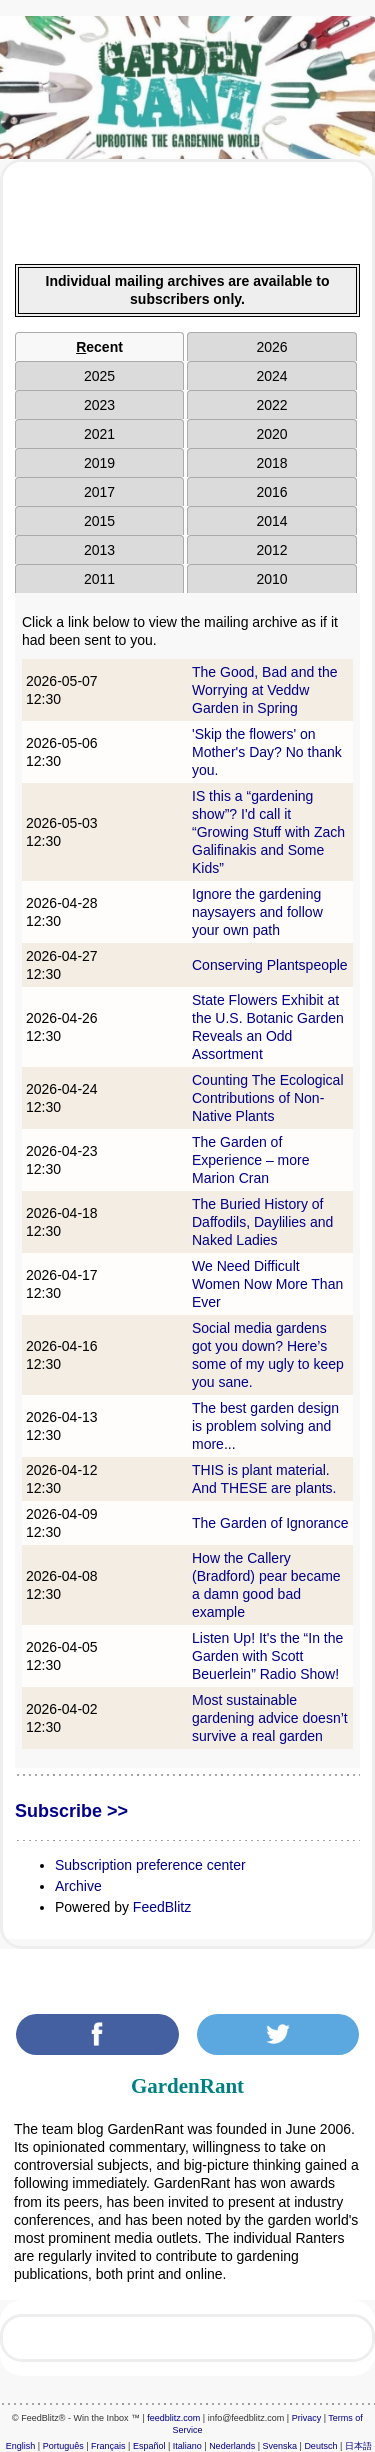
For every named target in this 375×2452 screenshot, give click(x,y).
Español (149, 2446)
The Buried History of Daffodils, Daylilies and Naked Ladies (262, 1222)
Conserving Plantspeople (270, 965)
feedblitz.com (173, 2418)
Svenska (280, 2446)
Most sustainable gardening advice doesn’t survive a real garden (270, 1718)
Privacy (307, 2418)
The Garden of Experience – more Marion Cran (251, 1160)
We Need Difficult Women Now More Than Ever (267, 1284)
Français (108, 2446)
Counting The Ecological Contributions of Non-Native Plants (268, 1098)
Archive (78, 1886)
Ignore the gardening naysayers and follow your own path (257, 912)
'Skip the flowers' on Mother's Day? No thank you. (267, 752)
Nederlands (232, 2446)
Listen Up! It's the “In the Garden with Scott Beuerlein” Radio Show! (267, 1656)
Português (63, 2446)
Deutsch (320, 2446)
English (21, 2446)
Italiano (187, 2446)
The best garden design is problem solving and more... (265, 1426)
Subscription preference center (150, 1865)
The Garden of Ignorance (270, 1523)
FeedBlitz (162, 1907)
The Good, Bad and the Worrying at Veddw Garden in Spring (265, 690)
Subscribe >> (71, 1811)
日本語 (358, 2446)
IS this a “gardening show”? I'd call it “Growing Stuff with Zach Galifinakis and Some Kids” (268, 832)
